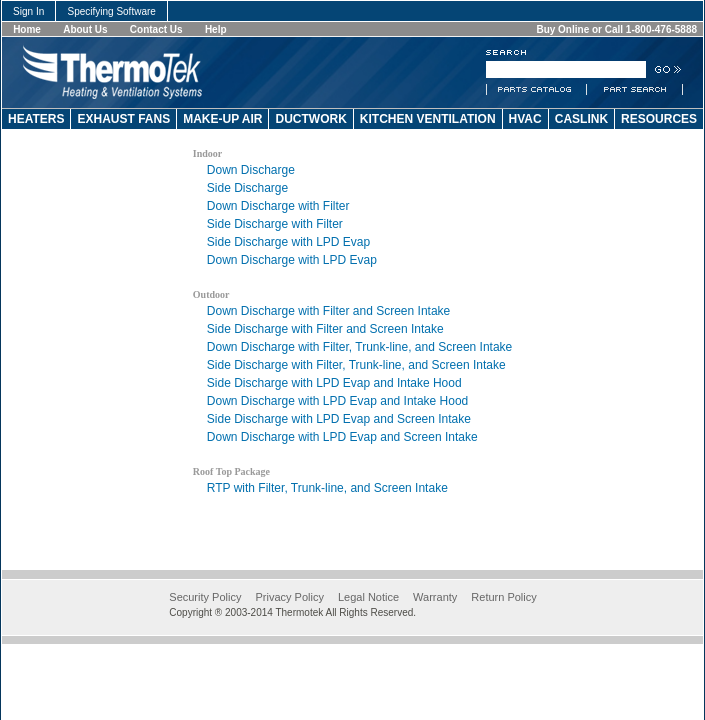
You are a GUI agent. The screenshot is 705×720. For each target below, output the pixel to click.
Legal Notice (368, 597)
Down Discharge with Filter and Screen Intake (328, 311)
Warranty (435, 597)
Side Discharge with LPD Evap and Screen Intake (339, 419)
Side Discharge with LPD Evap (288, 242)
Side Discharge (247, 188)
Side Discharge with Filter (275, 224)
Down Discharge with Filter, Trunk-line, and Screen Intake (359, 347)
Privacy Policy (289, 597)
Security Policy (205, 597)
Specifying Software (111, 11)
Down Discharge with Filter (278, 206)
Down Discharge (251, 170)
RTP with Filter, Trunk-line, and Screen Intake (327, 488)
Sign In (28, 11)
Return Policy (503, 597)
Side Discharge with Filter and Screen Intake (325, 329)
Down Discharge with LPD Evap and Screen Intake (342, 437)
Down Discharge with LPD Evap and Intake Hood (337, 401)
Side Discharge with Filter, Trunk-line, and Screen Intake (356, 365)
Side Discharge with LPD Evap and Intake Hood (334, 383)
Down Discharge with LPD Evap (292, 260)
